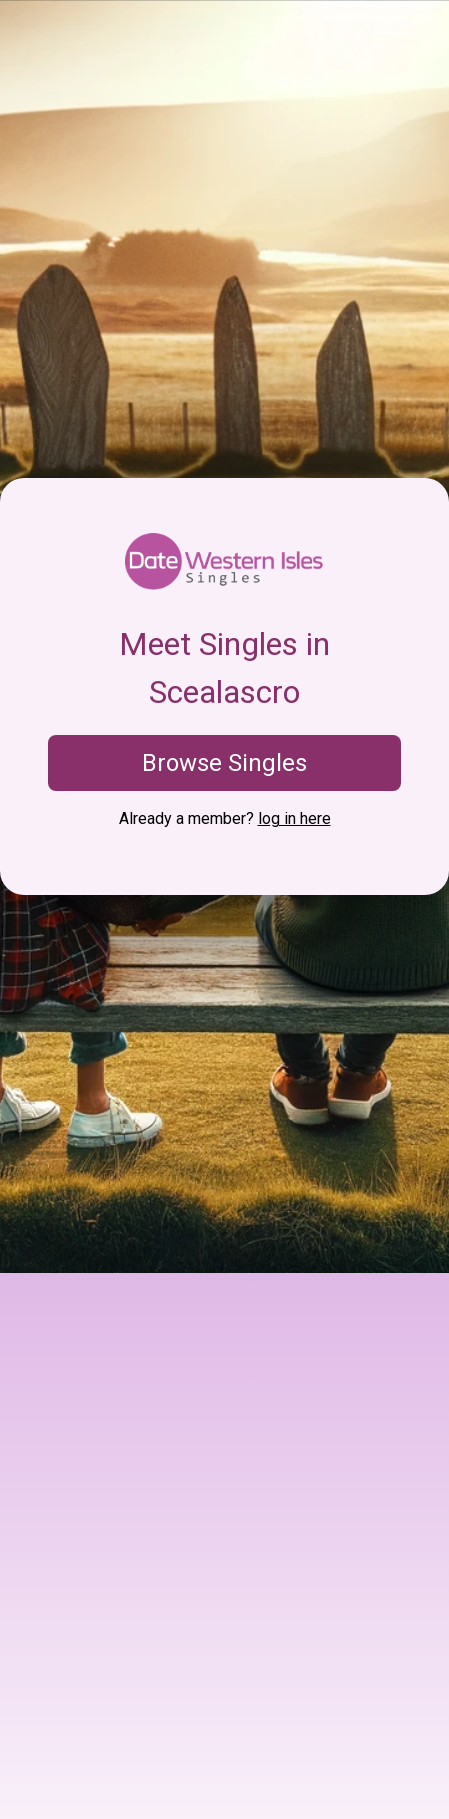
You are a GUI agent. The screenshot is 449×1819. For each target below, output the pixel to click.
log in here (294, 818)
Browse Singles (224, 763)
